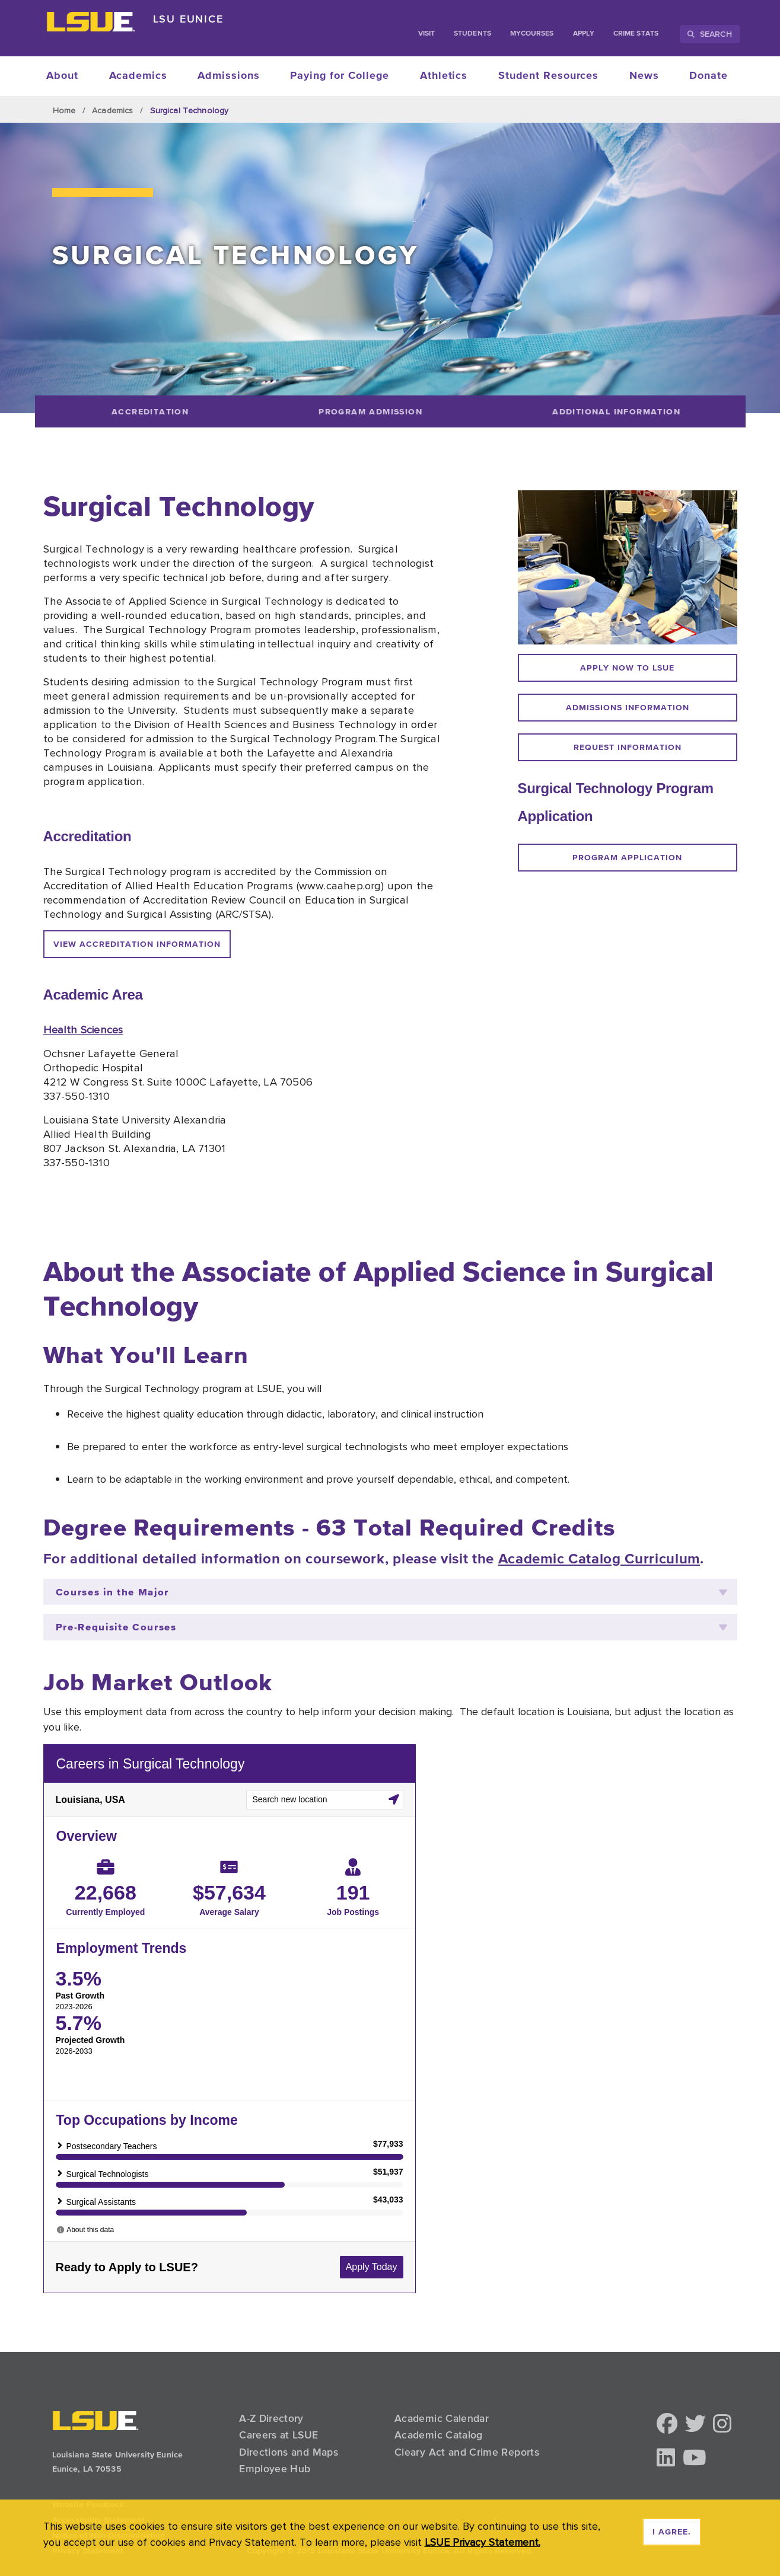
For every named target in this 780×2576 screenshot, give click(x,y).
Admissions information (627, 708)
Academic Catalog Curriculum (599, 1559)
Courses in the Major (391, 1592)
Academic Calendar (441, 2418)
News (644, 76)
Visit (426, 33)
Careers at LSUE (278, 2435)
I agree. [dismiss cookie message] (671, 2532)
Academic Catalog (438, 2435)
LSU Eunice (188, 18)
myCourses (532, 33)
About (62, 76)
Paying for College (339, 76)
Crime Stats (635, 33)
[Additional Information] (617, 411)
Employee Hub (274, 2469)
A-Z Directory (271, 2418)
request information (628, 747)
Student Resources (548, 76)
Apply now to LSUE (627, 668)
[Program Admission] (371, 411)
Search (710, 34)
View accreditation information (137, 944)
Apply (583, 33)
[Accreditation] (150, 411)
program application (627, 858)
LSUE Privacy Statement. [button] (482, 2541)
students (472, 33)
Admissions (228, 76)
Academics (138, 76)
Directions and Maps (288, 2452)
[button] (667, 2424)
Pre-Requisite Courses (391, 1627)
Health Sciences (83, 1029)
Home (64, 110)
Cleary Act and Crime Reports (466, 2452)
